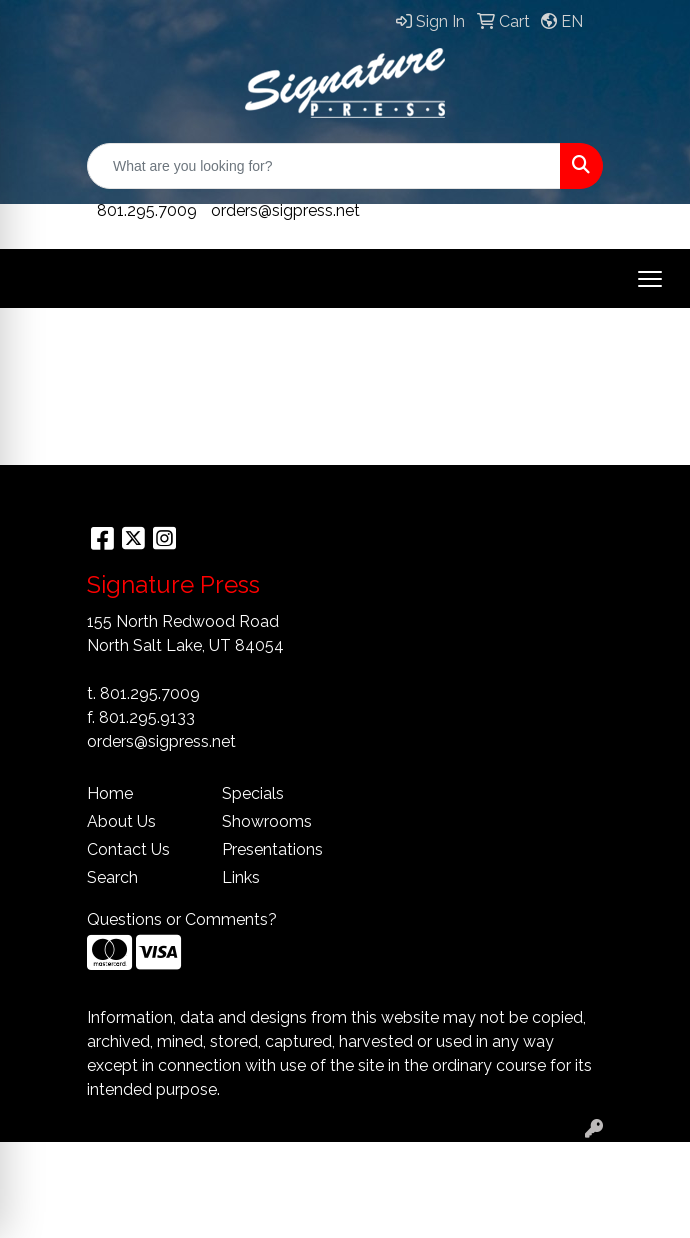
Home (110, 793)
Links (241, 877)
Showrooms (267, 821)
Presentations (272, 849)
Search (112, 877)
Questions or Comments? (182, 919)
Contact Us (128, 849)
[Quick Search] (324, 166)
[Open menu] (650, 279)
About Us (121, 821)
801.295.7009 (147, 210)
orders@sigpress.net (285, 210)
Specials (253, 793)
